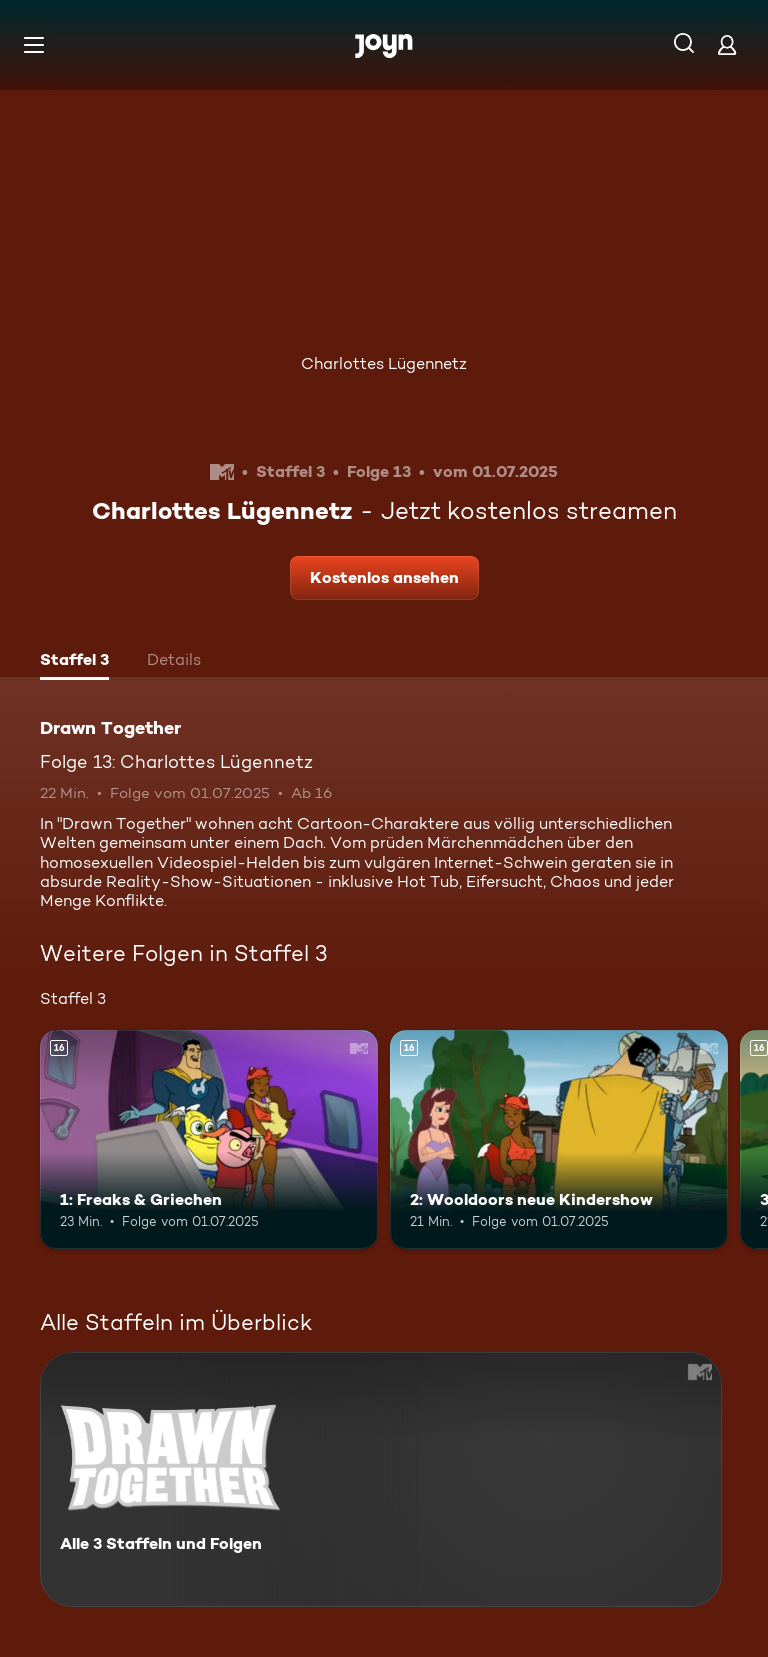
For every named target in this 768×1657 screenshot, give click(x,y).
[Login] (727, 44)
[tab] (74, 662)
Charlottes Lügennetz (384, 363)
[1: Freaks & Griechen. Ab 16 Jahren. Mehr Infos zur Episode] (209, 1140)
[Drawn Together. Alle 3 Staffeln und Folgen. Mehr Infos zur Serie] (381, 1479)
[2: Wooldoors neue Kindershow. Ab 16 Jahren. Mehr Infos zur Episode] (559, 1140)
